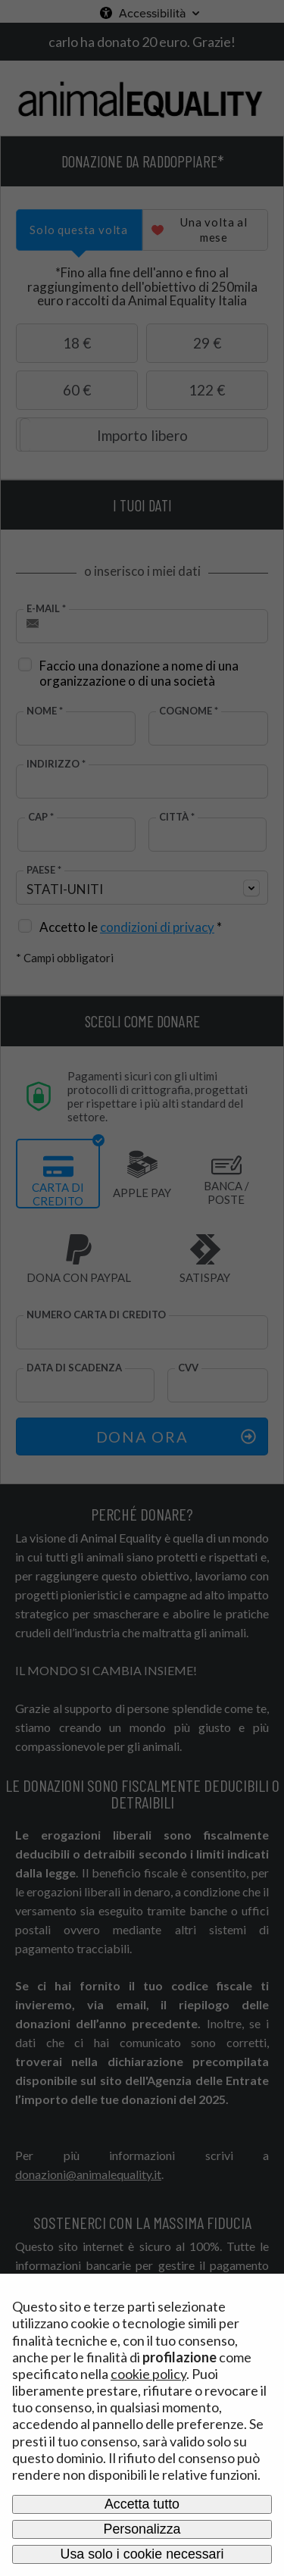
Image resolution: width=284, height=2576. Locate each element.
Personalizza (142, 2529)
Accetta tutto (142, 2504)
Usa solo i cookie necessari (142, 2554)
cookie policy (148, 2373)
